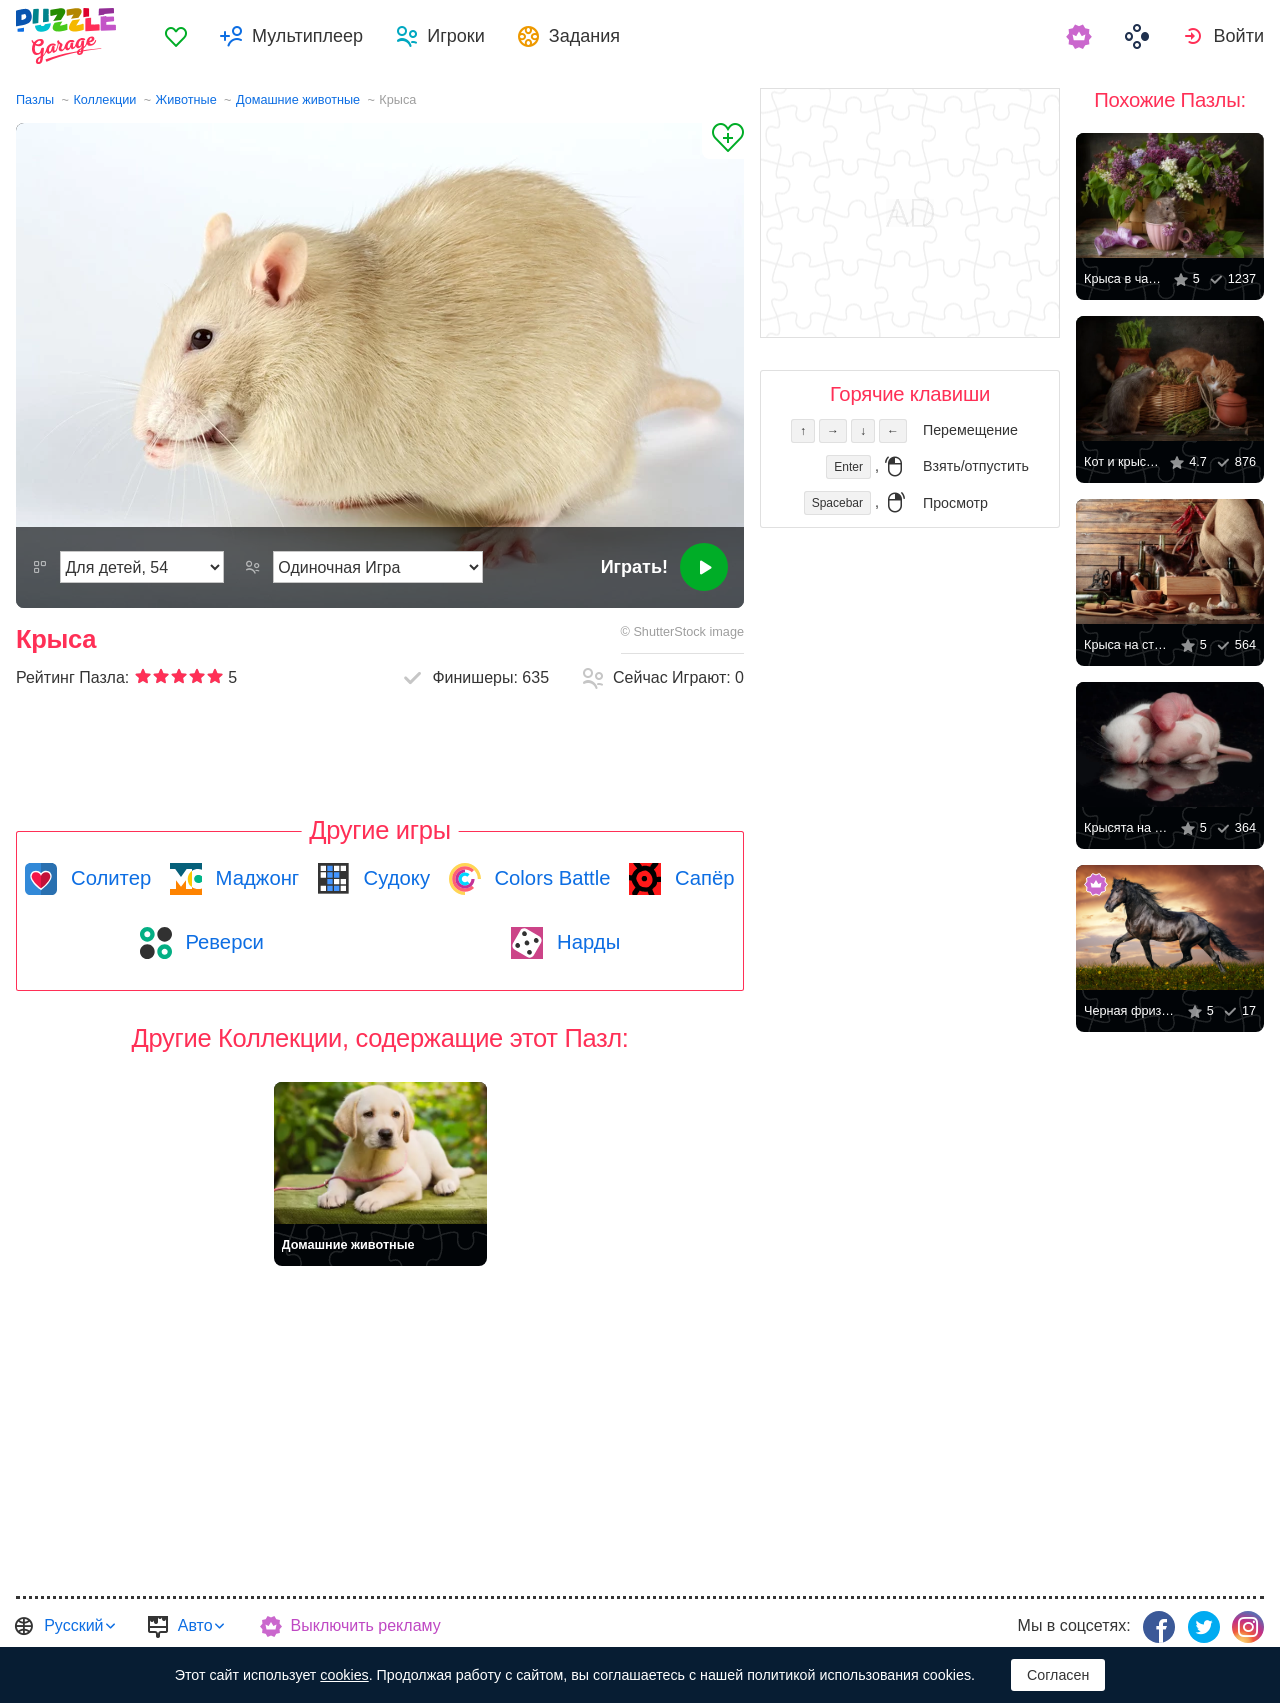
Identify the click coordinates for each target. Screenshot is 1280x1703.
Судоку (394, 878)
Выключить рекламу (366, 1625)
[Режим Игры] (378, 567)
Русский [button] (73, 1625)
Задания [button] (584, 36)
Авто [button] (195, 1625)
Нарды (585, 942)
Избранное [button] (176, 36)
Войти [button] (1238, 36)
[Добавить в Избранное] (723, 141)
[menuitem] (176, 36)
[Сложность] (142, 567)
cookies (344, 1675)
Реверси (222, 942)
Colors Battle (550, 878)
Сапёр (701, 878)
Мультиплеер (307, 36)
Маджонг (254, 878)
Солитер (108, 878)
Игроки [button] (456, 36)
